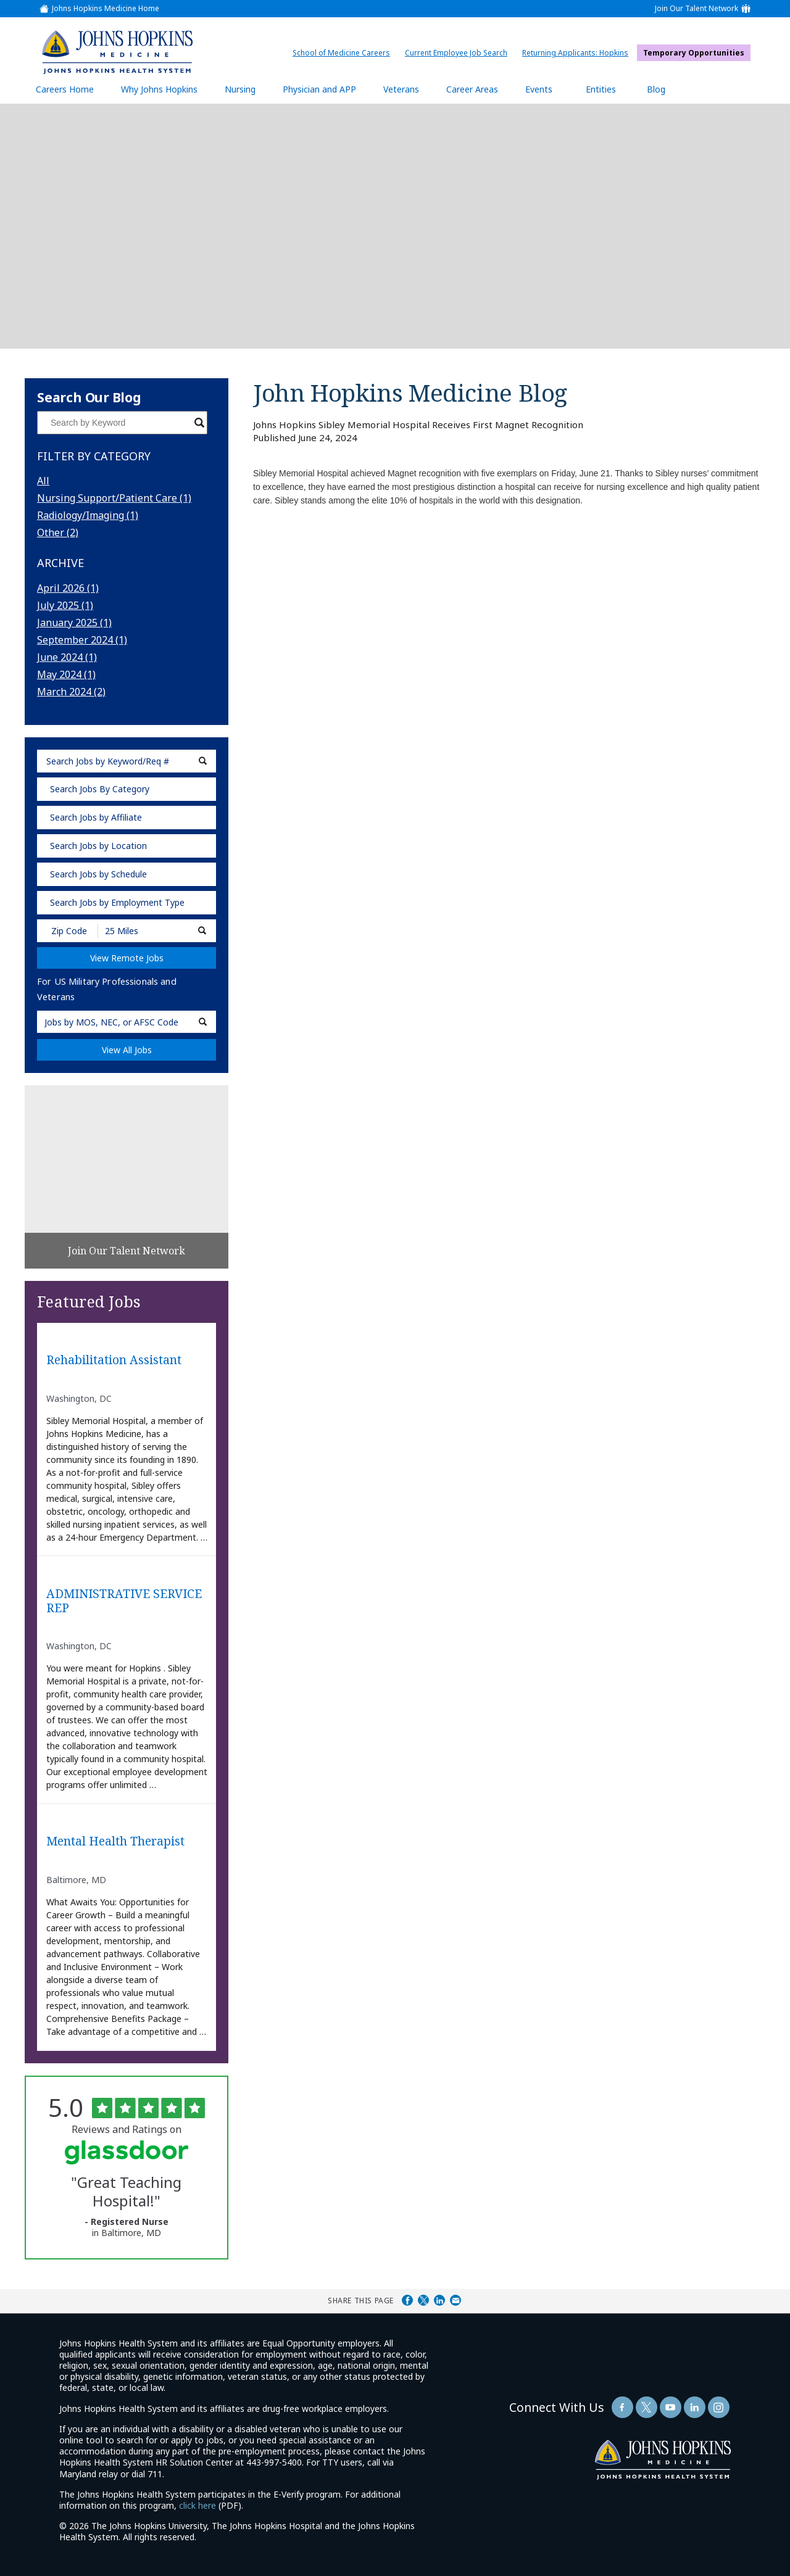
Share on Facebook (407, 2300)
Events (538, 89)
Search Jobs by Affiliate (96, 817)
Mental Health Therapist (115, 1841)
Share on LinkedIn (439, 2300)
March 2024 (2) (71, 691)
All (43, 480)
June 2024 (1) (67, 657)
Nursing (246, 89)
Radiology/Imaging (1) (87, 515)
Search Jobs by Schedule (98, 874)
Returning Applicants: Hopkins (578, 53)
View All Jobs (127, 1050)
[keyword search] (126, 761)
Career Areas (472, 89)
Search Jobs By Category (99, 789)
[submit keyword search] (203, 761)
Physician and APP (325, 89)
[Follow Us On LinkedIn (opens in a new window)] (694, 2407)
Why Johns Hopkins (159, 89)
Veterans (401, 89)
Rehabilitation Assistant (113, 1360)
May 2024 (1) (66, 674)
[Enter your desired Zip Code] (68, 931)
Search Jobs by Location (98, 845)
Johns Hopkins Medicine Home (105, 8)
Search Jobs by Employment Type (117, 902)
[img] (117, 52)
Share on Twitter (423, 2300)
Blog (656, 89)
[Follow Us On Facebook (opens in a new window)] (622, 2407)
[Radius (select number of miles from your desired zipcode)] (141, 930)
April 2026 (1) (68, 588)
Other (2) (57, 532)
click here (197, 2505)
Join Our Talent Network (696, 8)
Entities (610, 89)
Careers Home (65, 89)
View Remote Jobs (127, 958)
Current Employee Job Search (459, 53)
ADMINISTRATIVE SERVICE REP (124, 1601)
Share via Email (455, 2300)
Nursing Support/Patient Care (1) (114, 498)
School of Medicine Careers (344, 53)
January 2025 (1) (74, 622)
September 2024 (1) (82, 640)
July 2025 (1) (65, 605)
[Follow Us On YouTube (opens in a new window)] (670, 2407)
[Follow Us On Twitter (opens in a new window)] (646, 2407)
